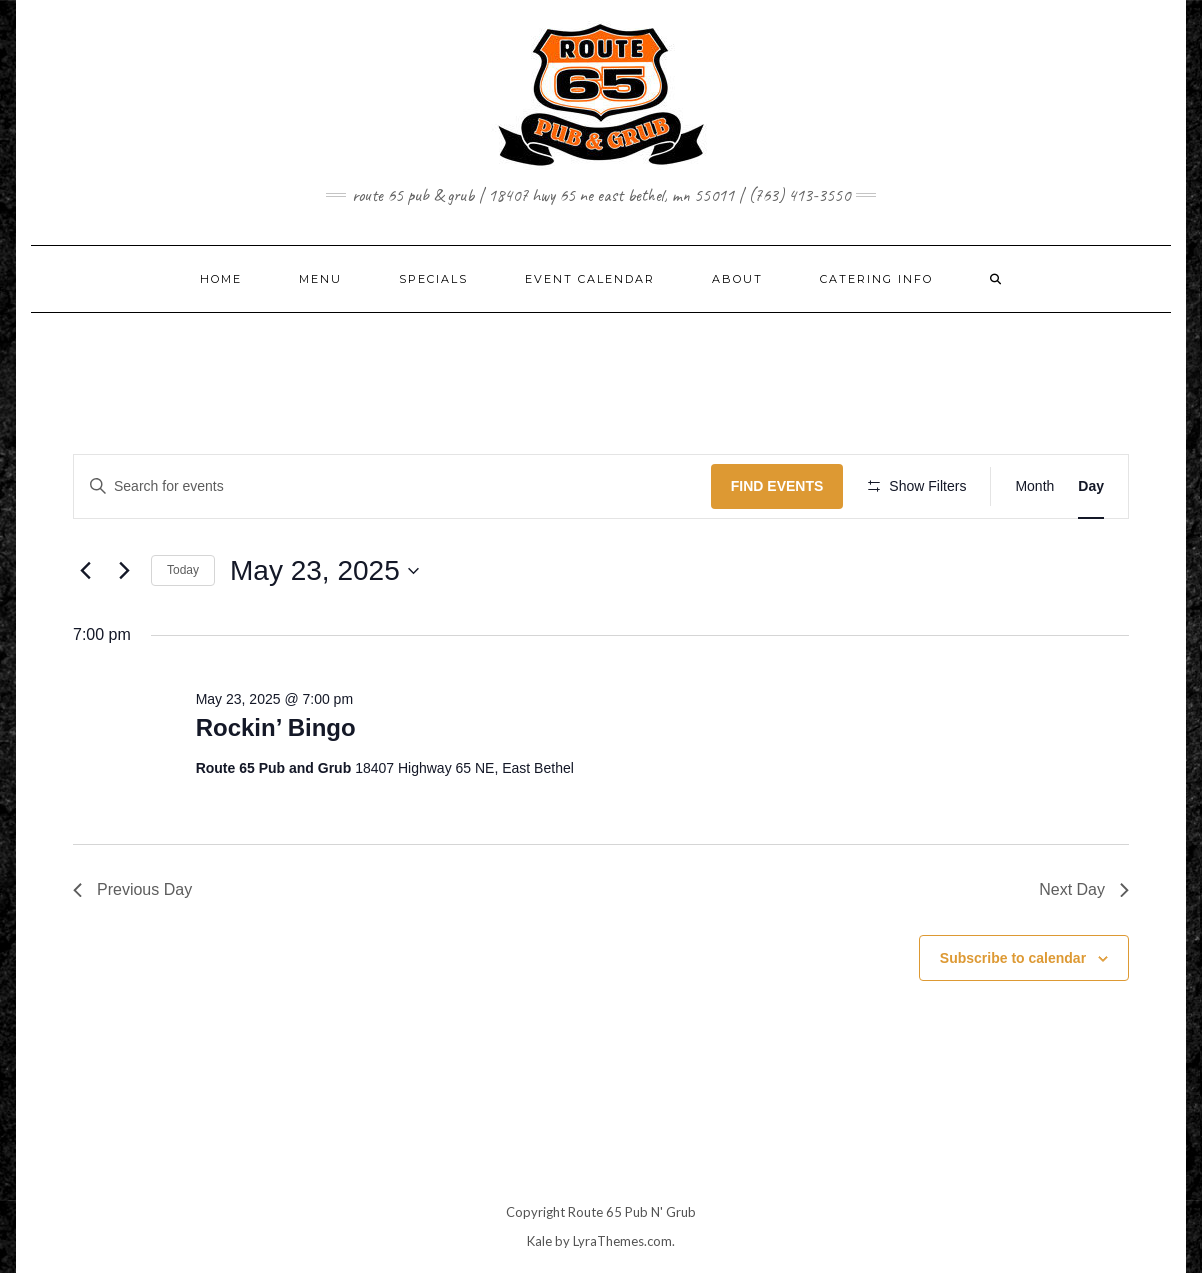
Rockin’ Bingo (276, 727)
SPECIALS (433, 279)
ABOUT (737, 279)
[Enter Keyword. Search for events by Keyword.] (392, 486)
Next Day (1084, 889)
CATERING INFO (876, 279)
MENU (320, 279)
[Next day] (124, 571)
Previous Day (132, 889)
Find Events (777, 486)
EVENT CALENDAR (590, 279)
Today (183, 570)
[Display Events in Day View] (1091, 486)
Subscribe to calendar (1013, 958)
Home (221, 279)
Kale (539, 1241)
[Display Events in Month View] (1034, 486)
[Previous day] (85, 571)
